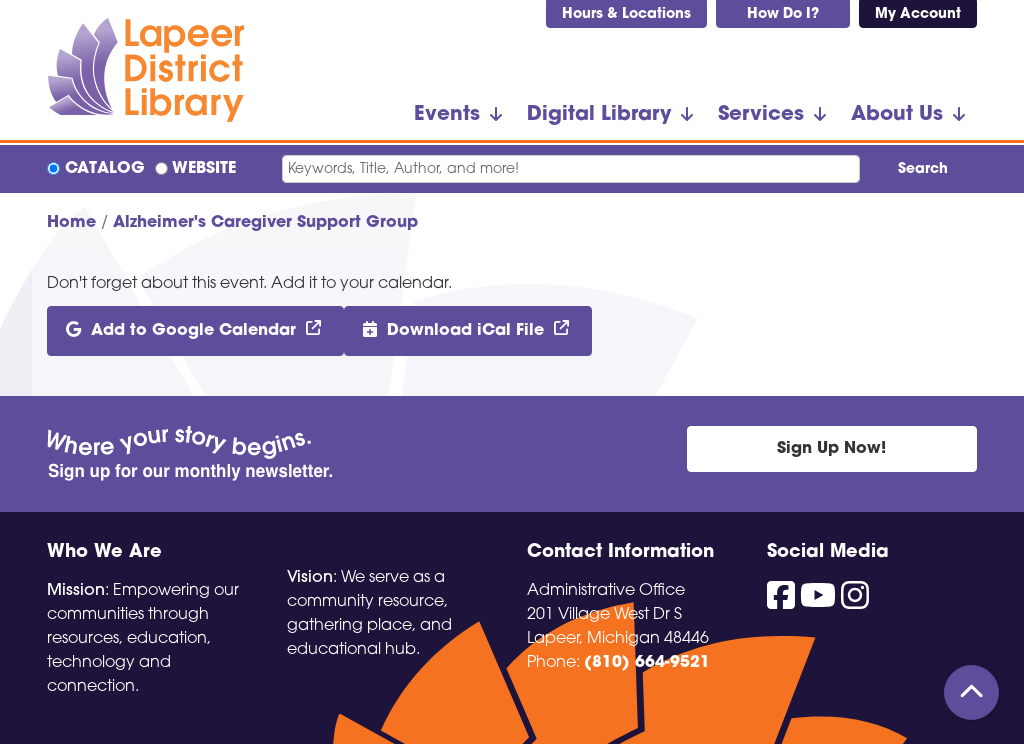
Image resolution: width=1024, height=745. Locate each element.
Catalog (105, 169)
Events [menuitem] (447, 115)
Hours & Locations (626, 14)
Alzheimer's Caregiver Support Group (265, 223)
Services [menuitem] (761, 115)
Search (923, 169)
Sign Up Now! (831, 449)
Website (204, 169)
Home (71, 223)
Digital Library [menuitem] (599, 115)
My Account (918, 14)
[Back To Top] (971, 692)
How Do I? (783, 14)
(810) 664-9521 (647, 663)
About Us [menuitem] (897, 115)
